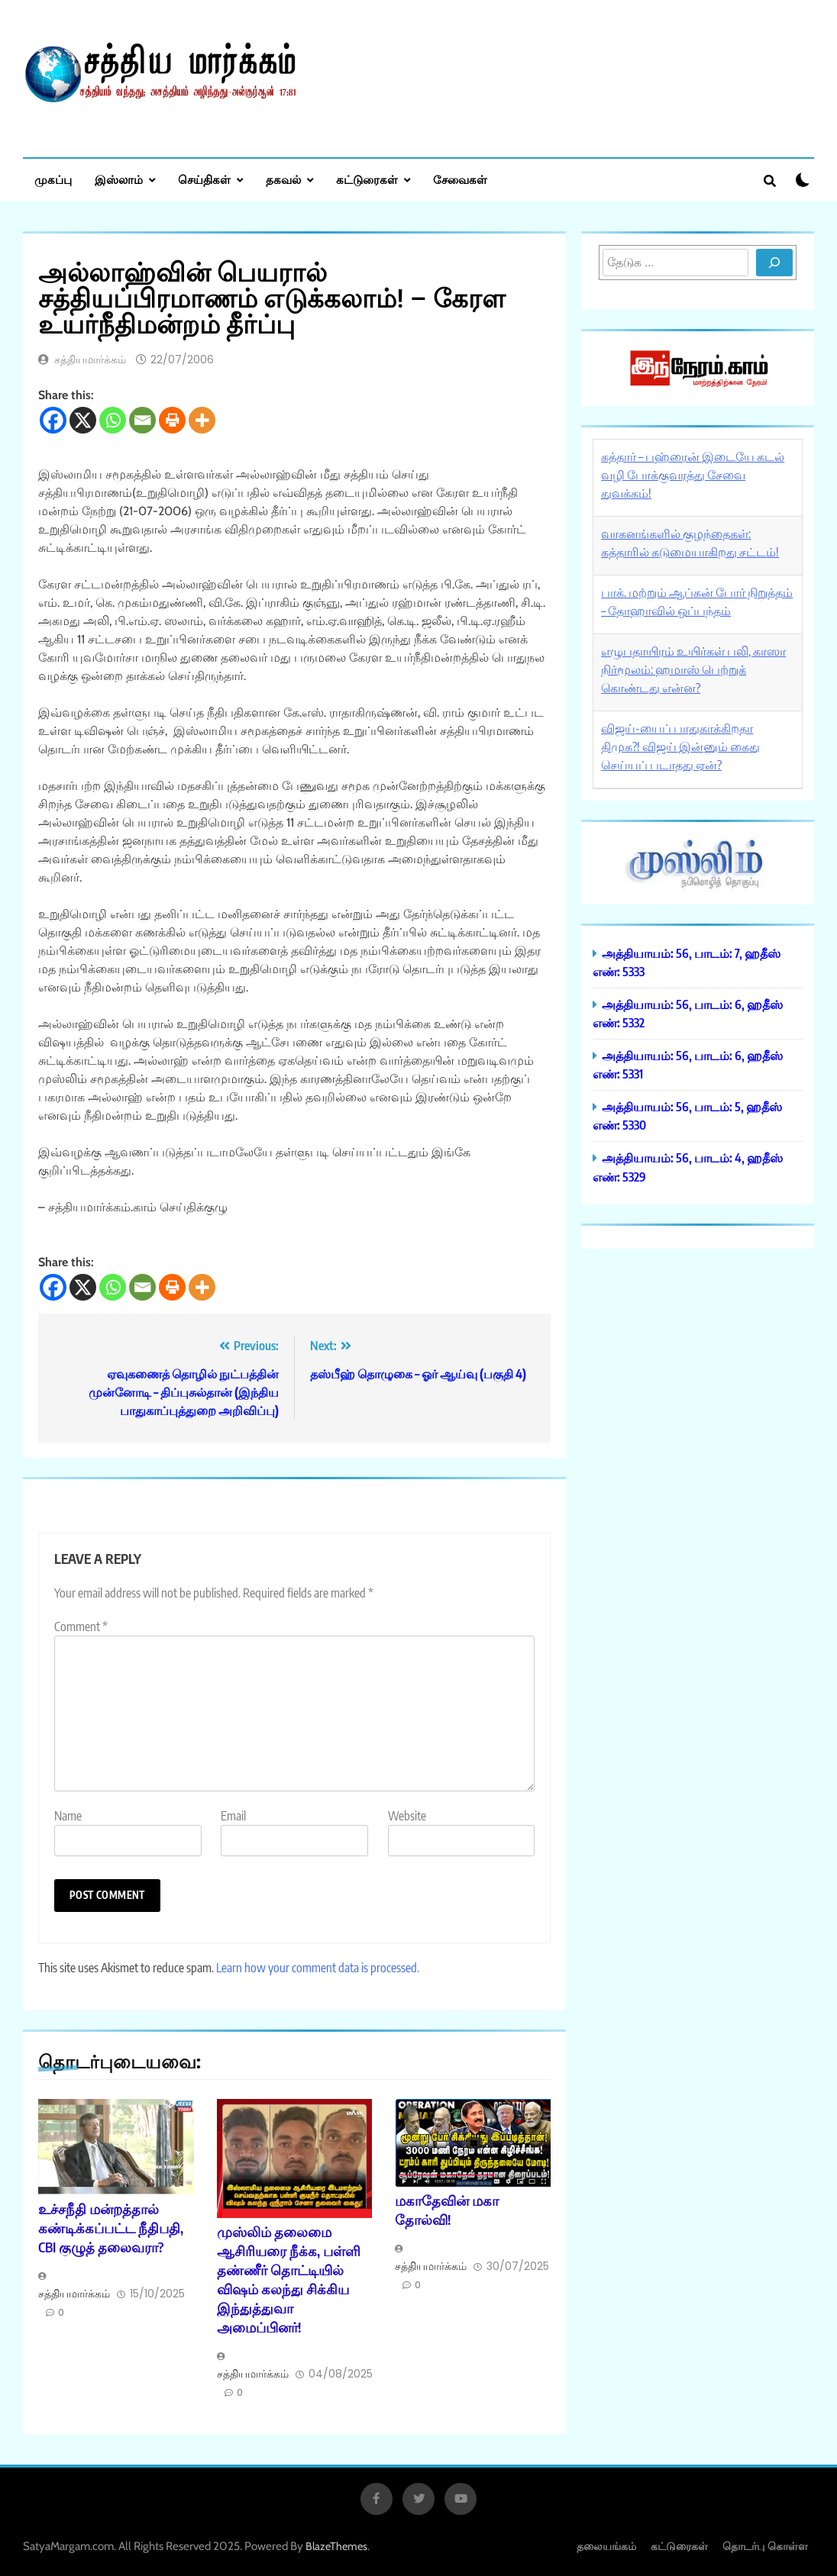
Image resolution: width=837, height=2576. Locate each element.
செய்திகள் (204, 179)
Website (407, 1815)
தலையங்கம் (606, 2546)
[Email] (142, 420)
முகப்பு (53, 179)
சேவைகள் (460, 179)
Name (68, 1815)
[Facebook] (53, 420)
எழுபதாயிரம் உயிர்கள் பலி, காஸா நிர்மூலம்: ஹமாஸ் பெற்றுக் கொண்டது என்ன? (693, 669)
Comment (81, 1626)
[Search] (774, 262)
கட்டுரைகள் (367, 179)
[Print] (172, 420)
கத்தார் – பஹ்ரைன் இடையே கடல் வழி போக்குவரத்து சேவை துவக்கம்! (692, 475)
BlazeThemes (336, 2546)
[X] (82, 420)
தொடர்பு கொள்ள (765, 2546)
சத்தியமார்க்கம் (90, 359)
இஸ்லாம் (119, 179)
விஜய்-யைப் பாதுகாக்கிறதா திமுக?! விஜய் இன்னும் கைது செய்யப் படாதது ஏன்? (680, 746)
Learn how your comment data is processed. (317, 1967)
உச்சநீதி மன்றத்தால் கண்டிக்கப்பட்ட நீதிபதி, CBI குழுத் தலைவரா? (110, 2227)
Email (233, 1815)
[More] (202, 420)
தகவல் (283, 179)
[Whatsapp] (112, 420)
